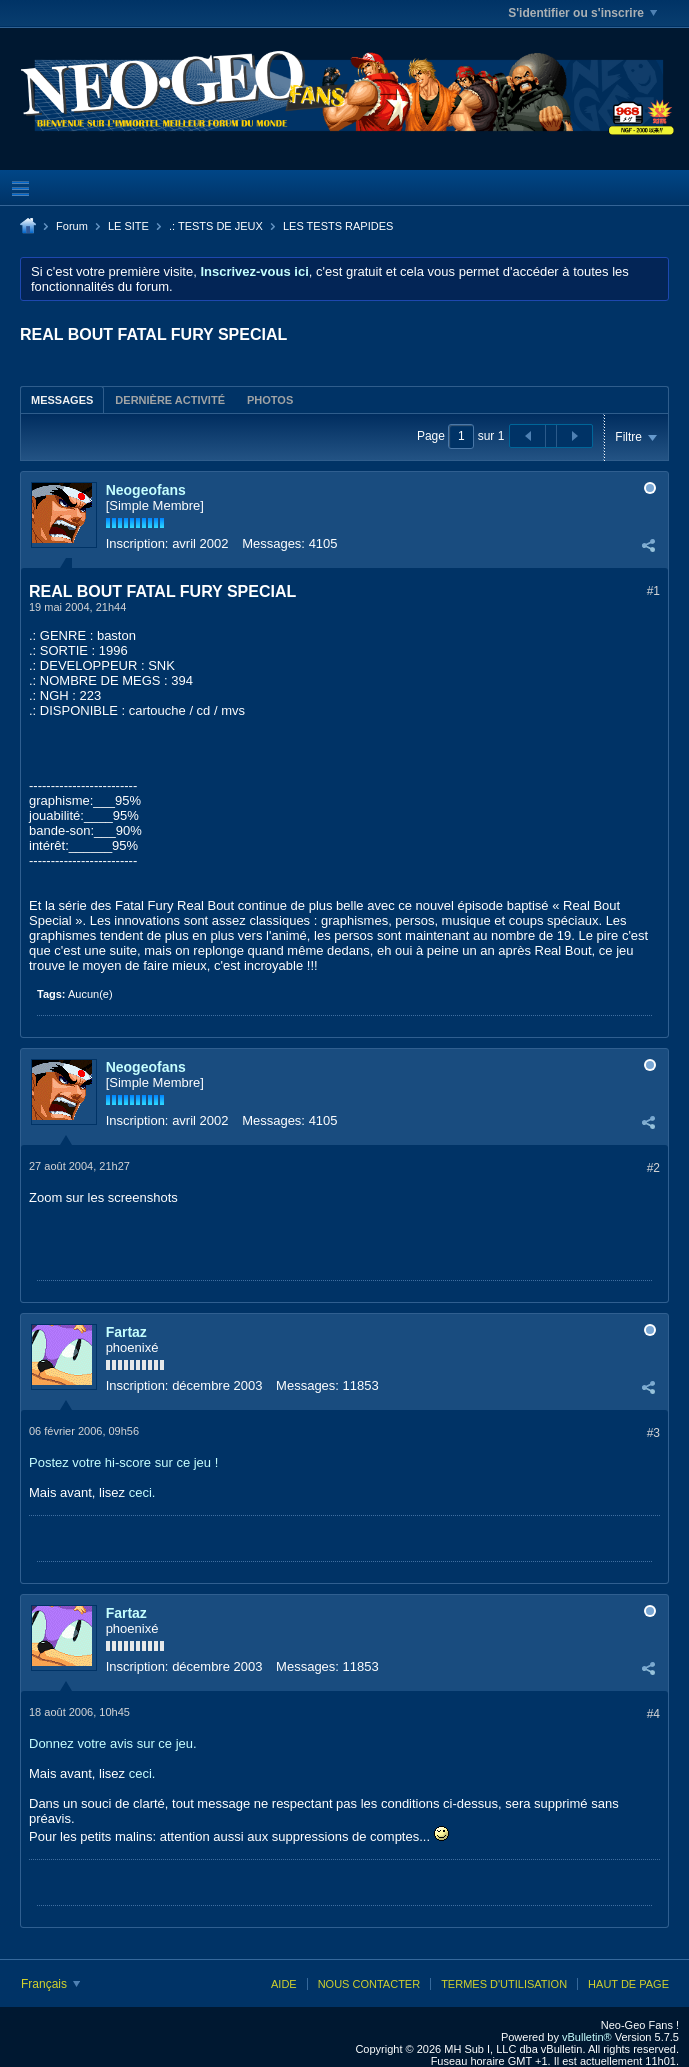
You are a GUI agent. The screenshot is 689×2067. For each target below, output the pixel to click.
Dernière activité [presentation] (170, 400)
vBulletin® (587, 2037)
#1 (653, 591)
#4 (653, 1714)
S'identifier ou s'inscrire (582, 13)
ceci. (142, 1492)
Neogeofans (146, 490)
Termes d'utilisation (504, 1984)
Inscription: (137, 543)
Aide (284, 1984)
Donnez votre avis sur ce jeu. (113, 1743)
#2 (653, 1168)
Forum (72, 226)
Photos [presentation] (270, 400)
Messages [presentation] (62, 400)
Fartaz (126, 1332)
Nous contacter (369, 1984)
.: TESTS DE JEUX (216, 226)
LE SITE (128, 226)
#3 (653, 1433)
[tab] (62, 399)
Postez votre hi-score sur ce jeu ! (123, 1462)
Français (50, 1984)
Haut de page (628, 1984)
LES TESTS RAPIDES (338, 226)
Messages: (273, 543)
